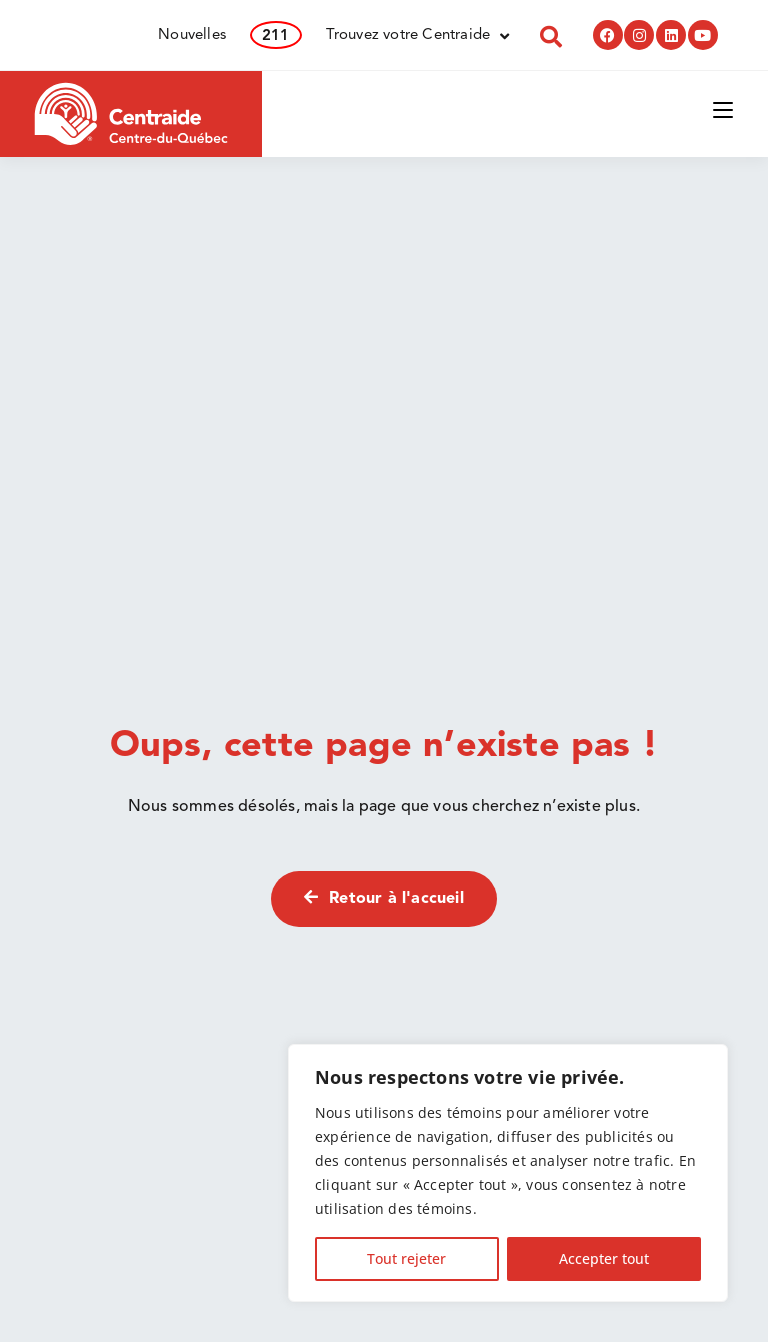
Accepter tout (604, 1258)
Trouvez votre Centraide (418, 36)
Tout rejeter (406, 1258)
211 (276, 36)
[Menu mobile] (723, 109)
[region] (508, 1173)
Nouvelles (192, 35)
